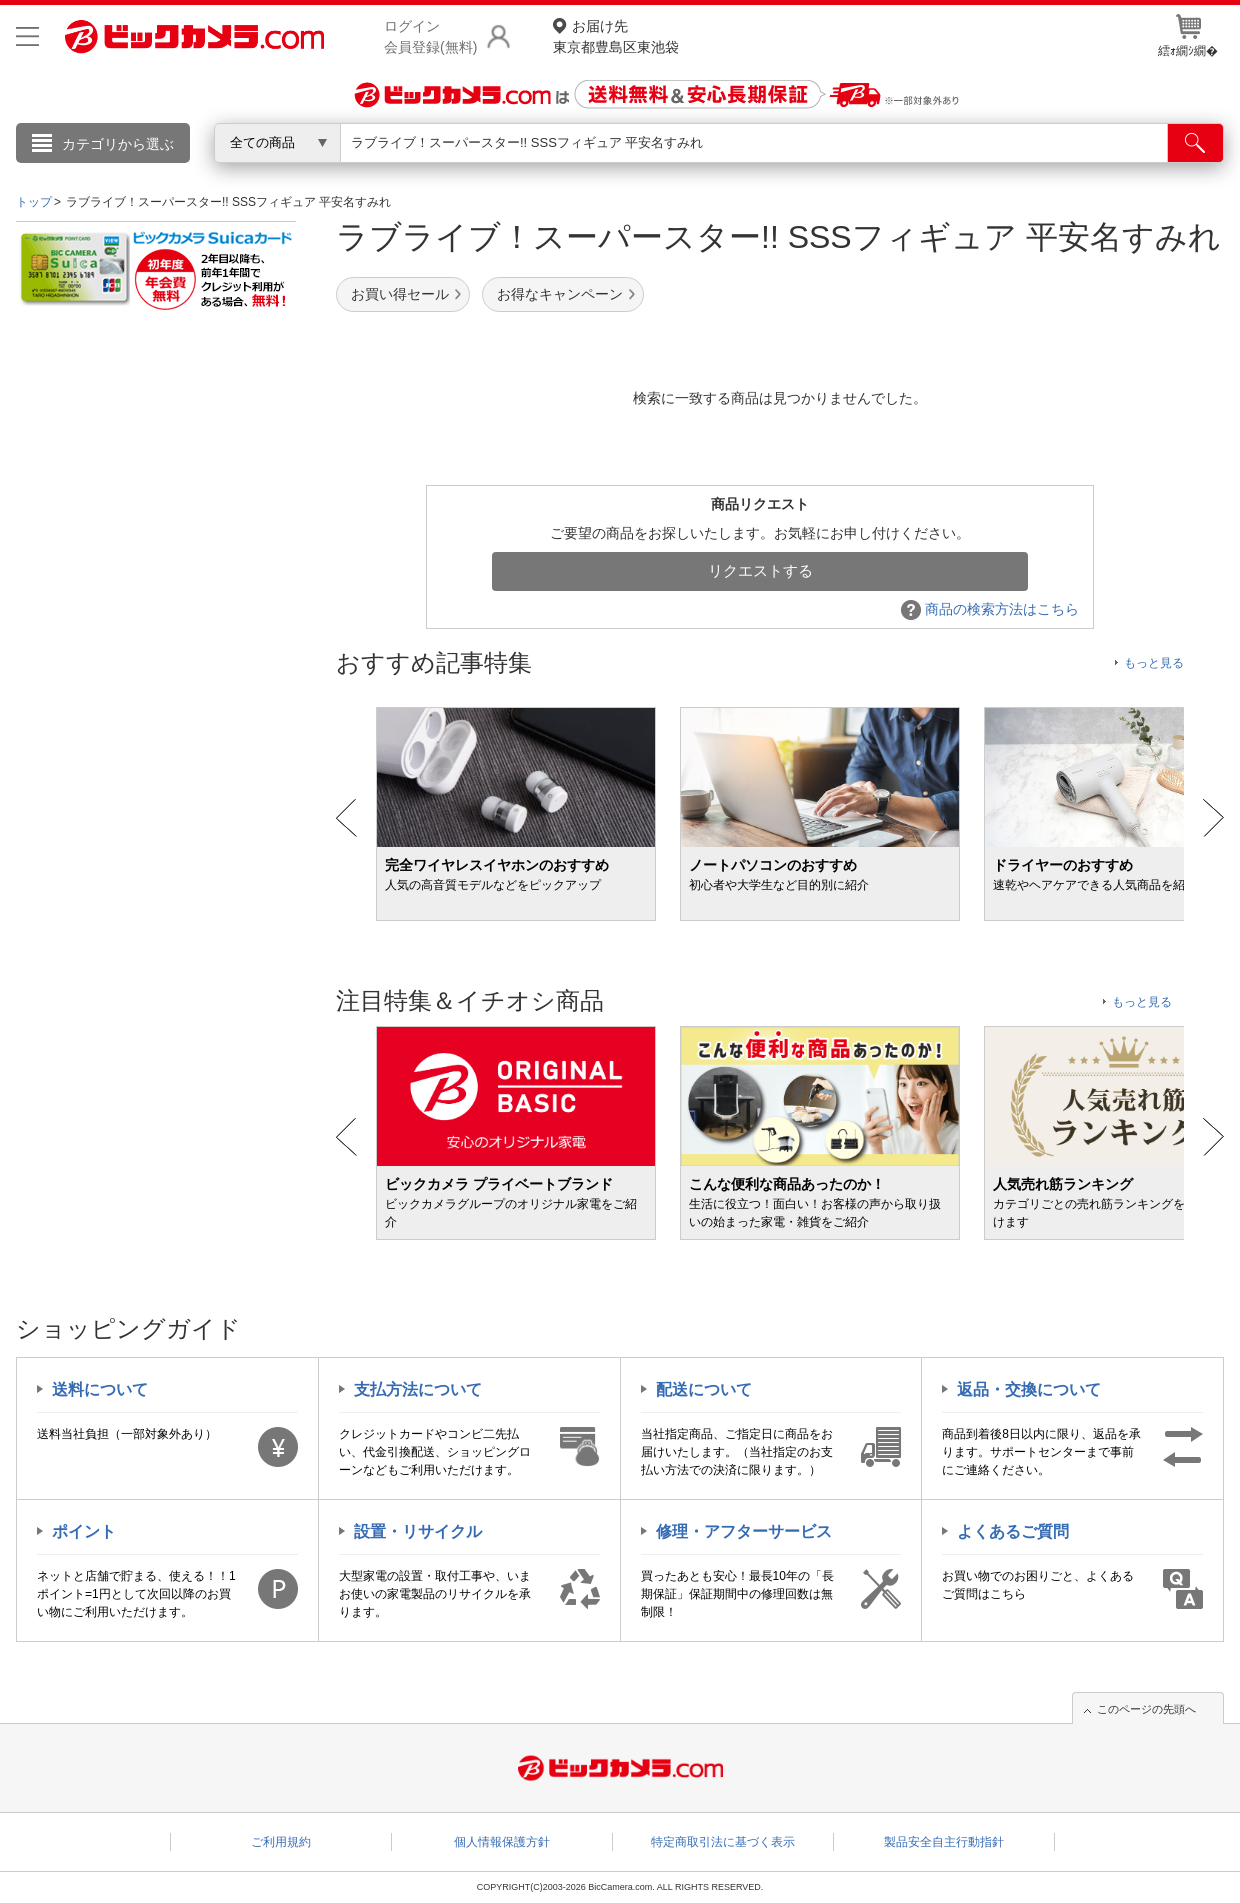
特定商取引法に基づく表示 (723, 1842)
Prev (346, 818)
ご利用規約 (281, 1842)
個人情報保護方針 (502, 1842)
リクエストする (760, 570)
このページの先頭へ (1146, 1709)
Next (1213, 818)
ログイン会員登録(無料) (430, 36)
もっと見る (1154, 663)
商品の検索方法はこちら (990, 609)
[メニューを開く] (27, 36)
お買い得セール (400, 294)
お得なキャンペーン (560, 294)
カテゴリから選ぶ (118, 144)
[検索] (1195, 143)
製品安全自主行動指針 (944, 1842)
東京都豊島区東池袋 (616, 35)
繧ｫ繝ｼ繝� (1188, 36)
